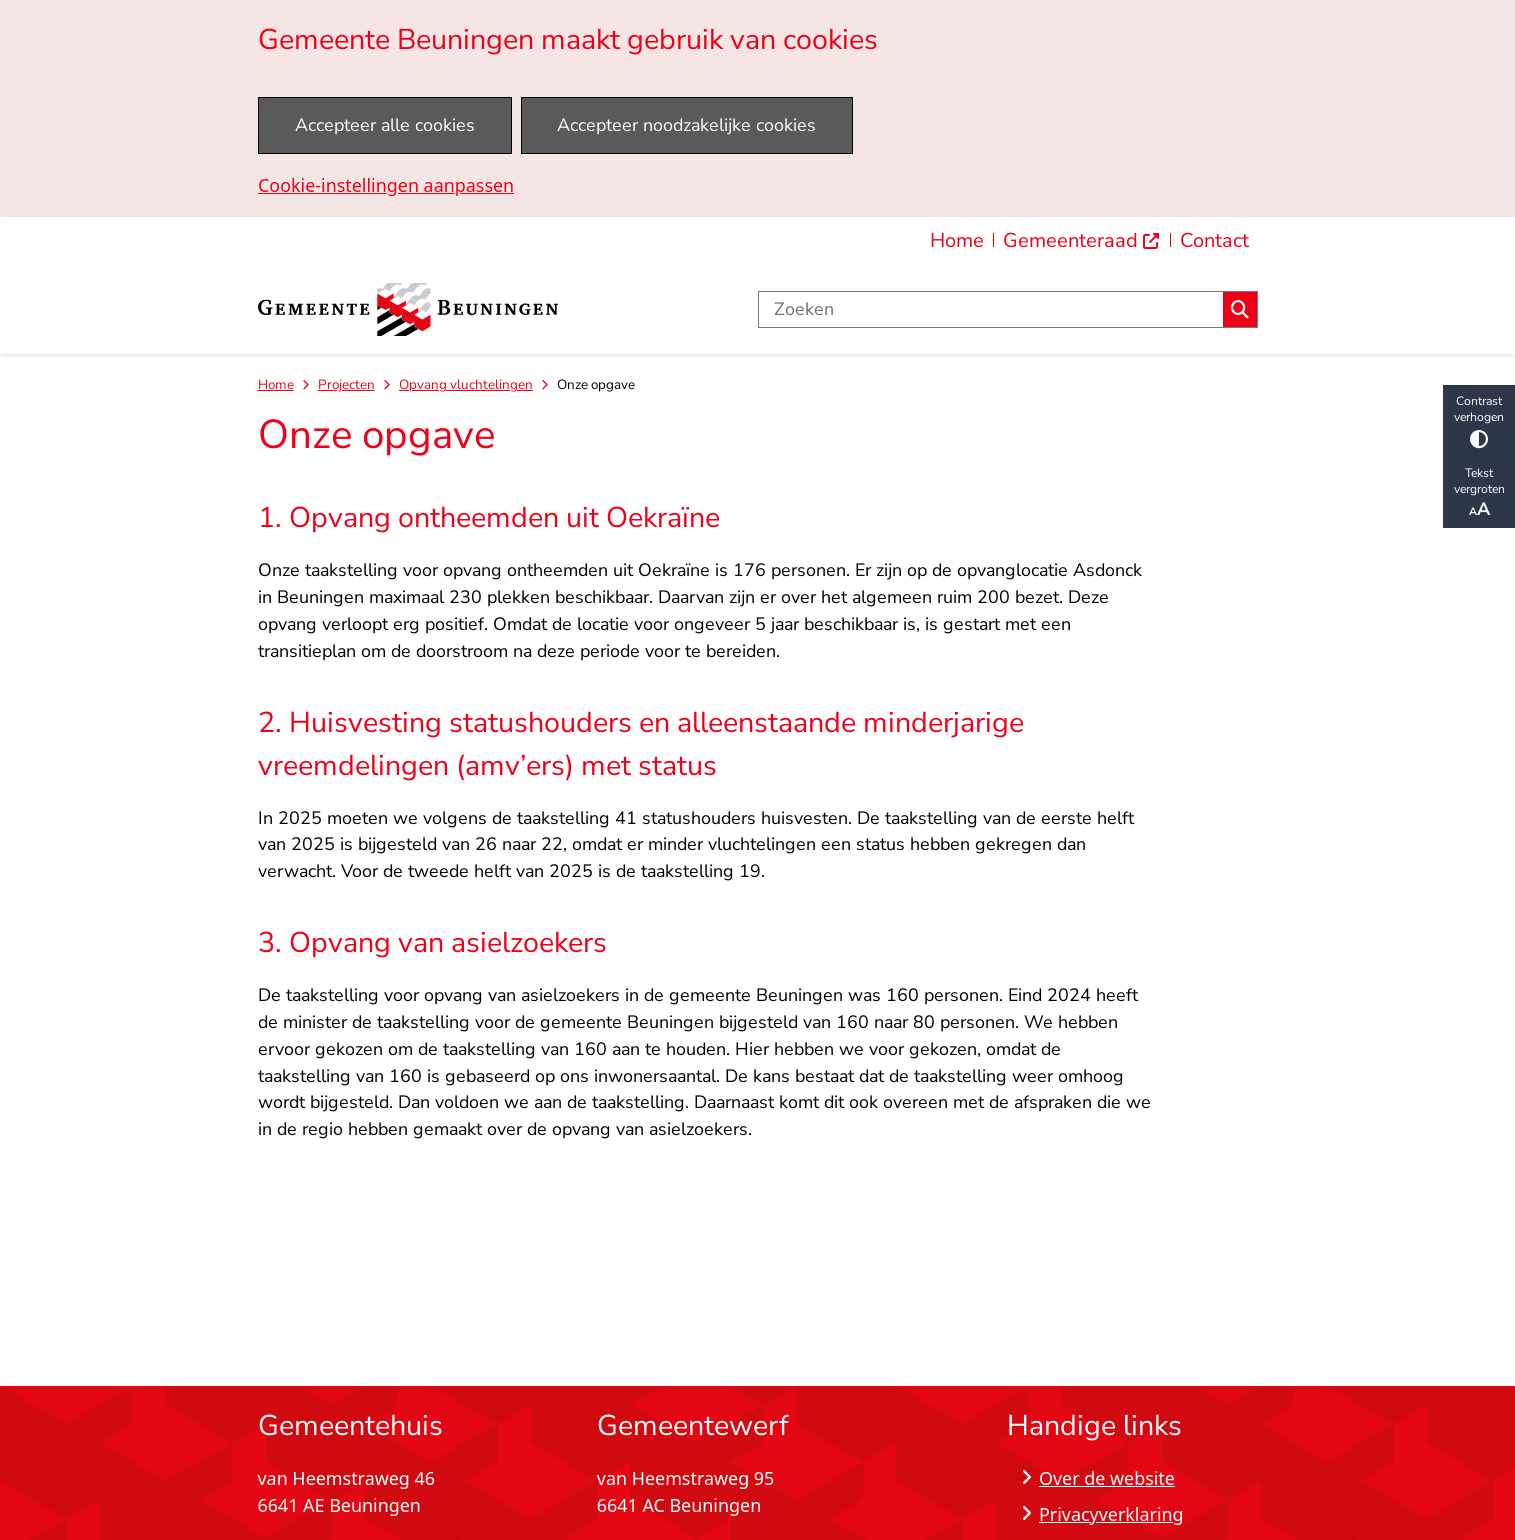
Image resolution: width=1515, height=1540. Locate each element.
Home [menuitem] (957, 240)
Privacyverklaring (1111, 1514)
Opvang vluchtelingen (466, 384)
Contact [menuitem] (1214, 240)
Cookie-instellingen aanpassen (386, 185)
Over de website (1107, 1478)
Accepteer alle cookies (384, 125)
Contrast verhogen (1479, 420)
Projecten (346, 384)
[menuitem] (1081, 241)
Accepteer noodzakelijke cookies (686, 125)
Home (276, 384)
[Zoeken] (991, 310)
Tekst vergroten (1479, 493)
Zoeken (1240, 310)
